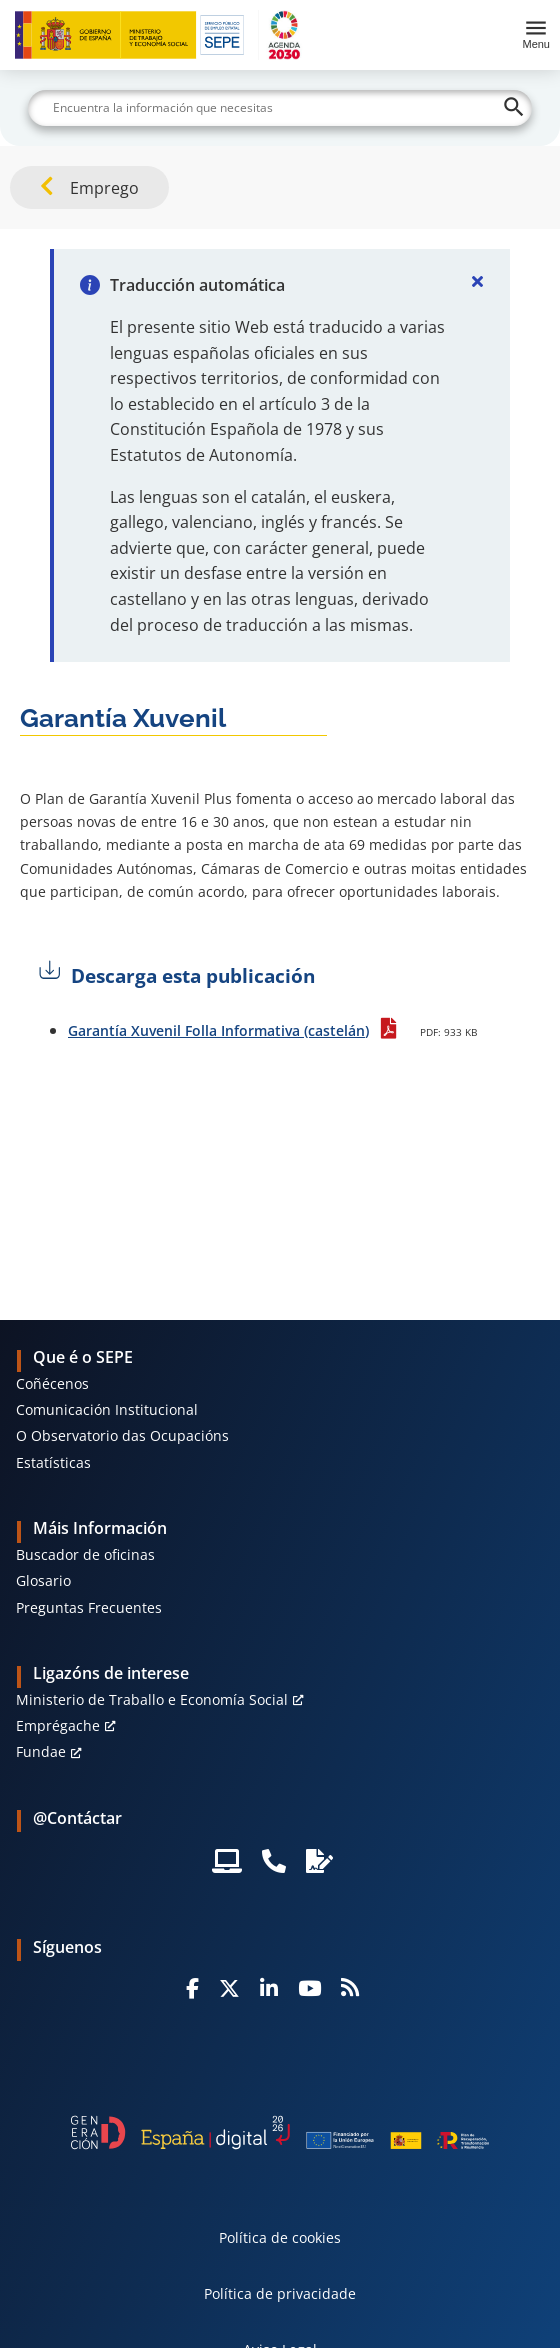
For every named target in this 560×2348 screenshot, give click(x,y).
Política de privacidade (280, 2293)
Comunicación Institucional (107, 1409)
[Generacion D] (280, 2133)
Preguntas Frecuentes (89, 1607)
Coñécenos (52, 1383)
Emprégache (58, 1725)
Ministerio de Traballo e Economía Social (152, 1699)
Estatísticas (53, 1462)
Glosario (43, 1580)
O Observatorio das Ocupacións (122, 1435)
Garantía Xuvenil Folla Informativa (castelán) (218, 1030)
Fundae (41, 1751)
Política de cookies (280, 2237)
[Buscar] (280, 108)
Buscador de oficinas (85, 1554)
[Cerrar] (478, 281)
